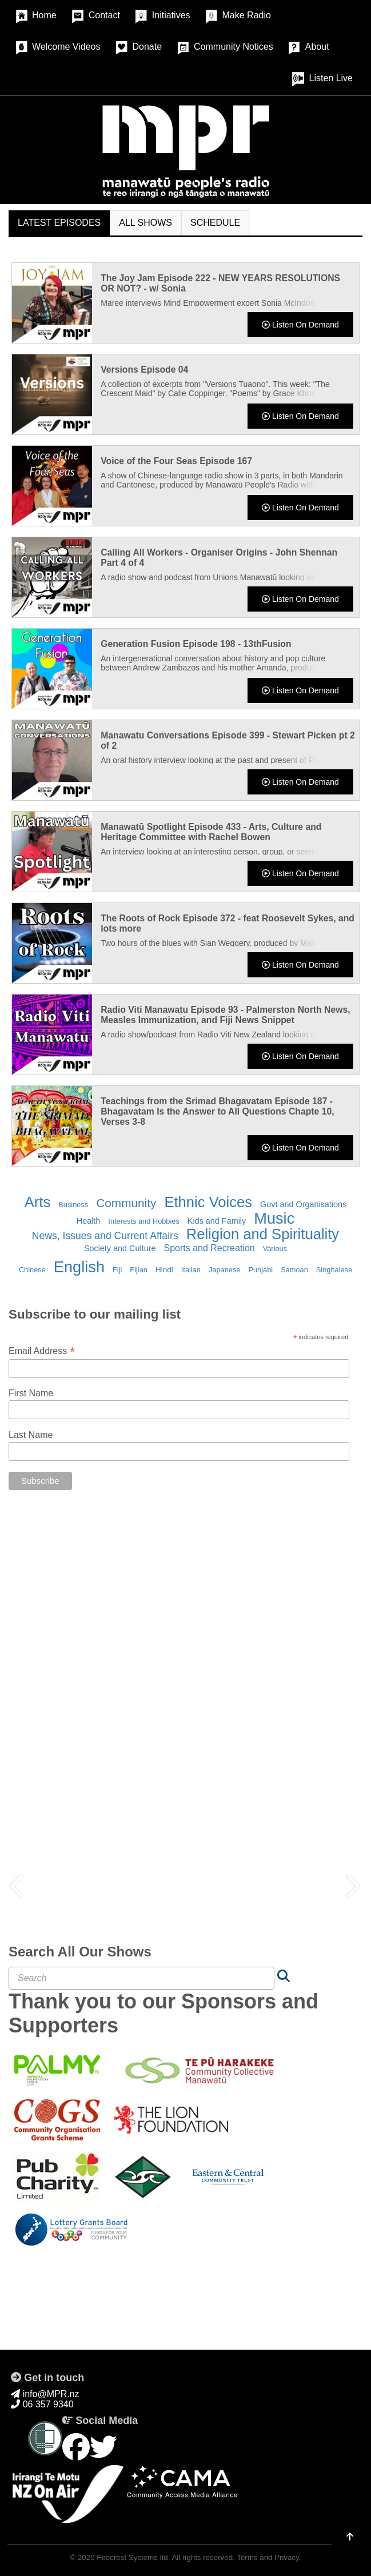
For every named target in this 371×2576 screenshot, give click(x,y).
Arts (38, 1202)
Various (275, 1248)
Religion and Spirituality (262, 1234)
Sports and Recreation (208, 1248)
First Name (31, 1393)
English (79, 1267)
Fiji (117, 1269)
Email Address (42, 1350)
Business (73, 1204)
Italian (191, 1269)
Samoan (294, 1269)
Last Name (31, 1435)
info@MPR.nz (45, 2394)
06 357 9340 (42, 2404)
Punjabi (260, 1269)
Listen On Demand (300, 324)
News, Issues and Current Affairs (105, 1235)
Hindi (164, 1269)
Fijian (138, 1269)
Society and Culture (120, 1248)
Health (89, 1220)
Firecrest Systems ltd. (133, 2557)
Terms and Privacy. (269, 2557)
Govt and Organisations (303, 1204)
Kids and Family (217, 1220)
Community (126, 1202)
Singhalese (334, 1269)
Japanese (225, 1269)
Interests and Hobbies (143, 1221)
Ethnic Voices (208, 1202)
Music (274, 1218)
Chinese (32, 1269)
